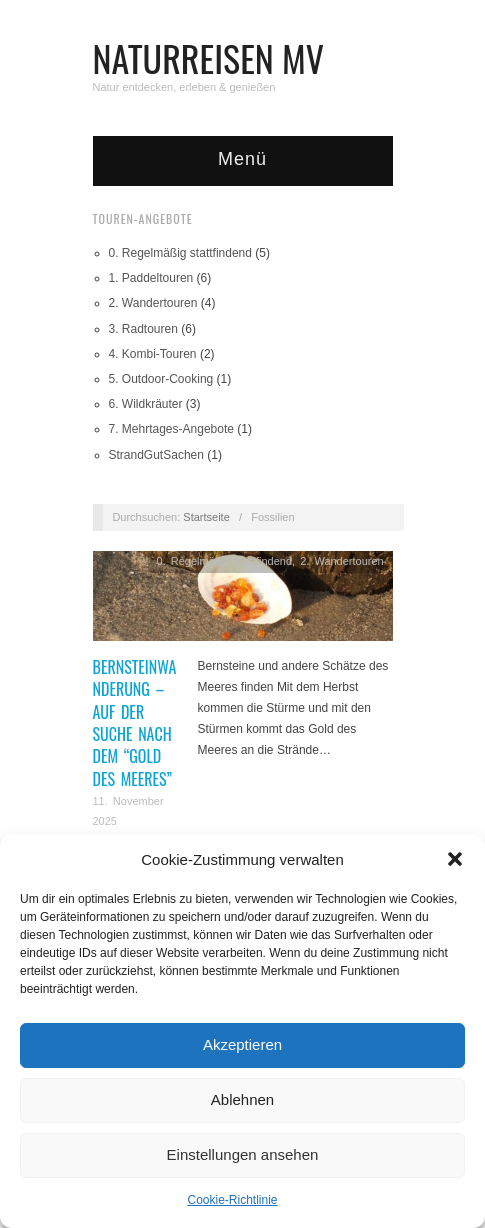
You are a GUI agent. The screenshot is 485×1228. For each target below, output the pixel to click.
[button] (455, 859)
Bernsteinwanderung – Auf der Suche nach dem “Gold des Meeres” (135, 723)
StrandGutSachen (156, 455)
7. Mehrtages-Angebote (171, 429)
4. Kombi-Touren (153, 354)
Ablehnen (242, 1099)
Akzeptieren (242, 1044)
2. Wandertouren (153, 303)
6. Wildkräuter (146, 404)
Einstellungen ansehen (243, 1154)
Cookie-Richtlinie (232, 1200)
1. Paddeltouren (151, 278)
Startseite (206, 517)
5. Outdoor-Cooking (161, 379)
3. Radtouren (143, 329)
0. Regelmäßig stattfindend (180, 253)
